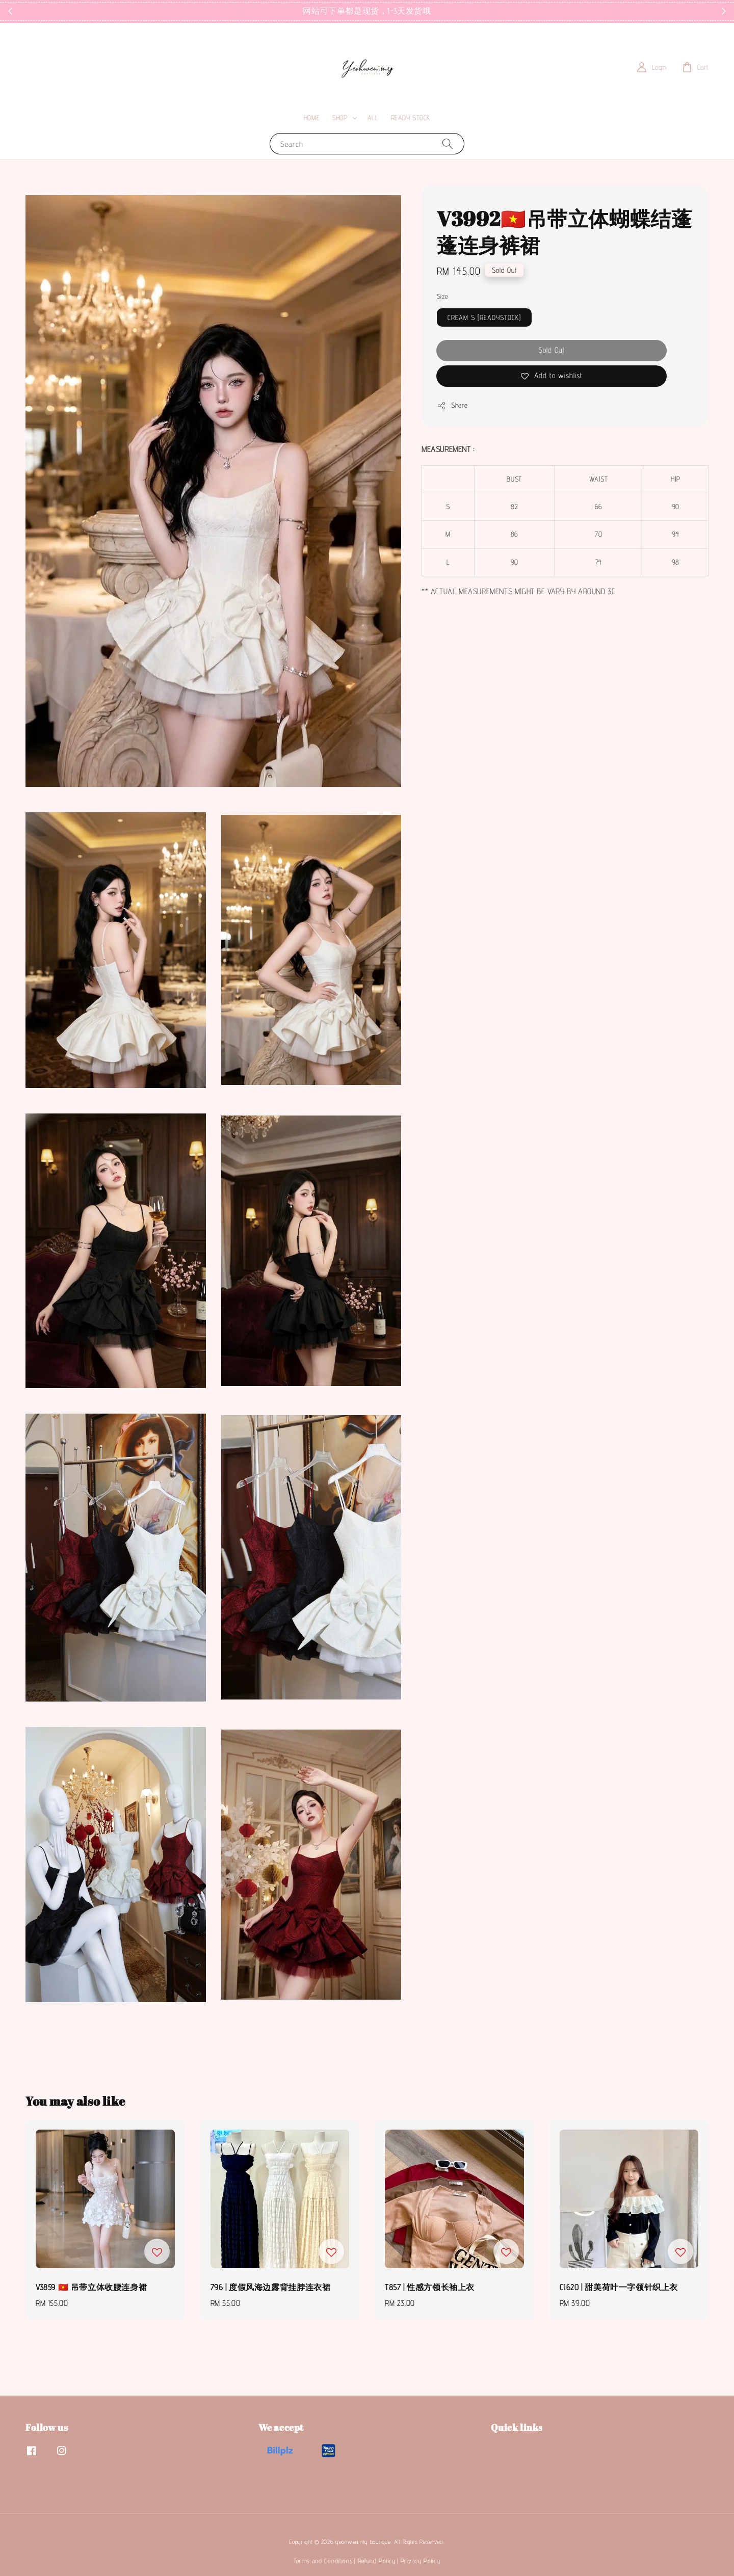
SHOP (339, 118)
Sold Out (551, 350)
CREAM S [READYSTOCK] (484, 317)
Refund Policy (377, 2561)
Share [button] (452, 405)
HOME (312, 118)
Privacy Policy (420, 2561)
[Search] (447, 143)
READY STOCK (411, 118)
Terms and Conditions (323, 2561)
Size (442, 296)
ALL (373, 118)
